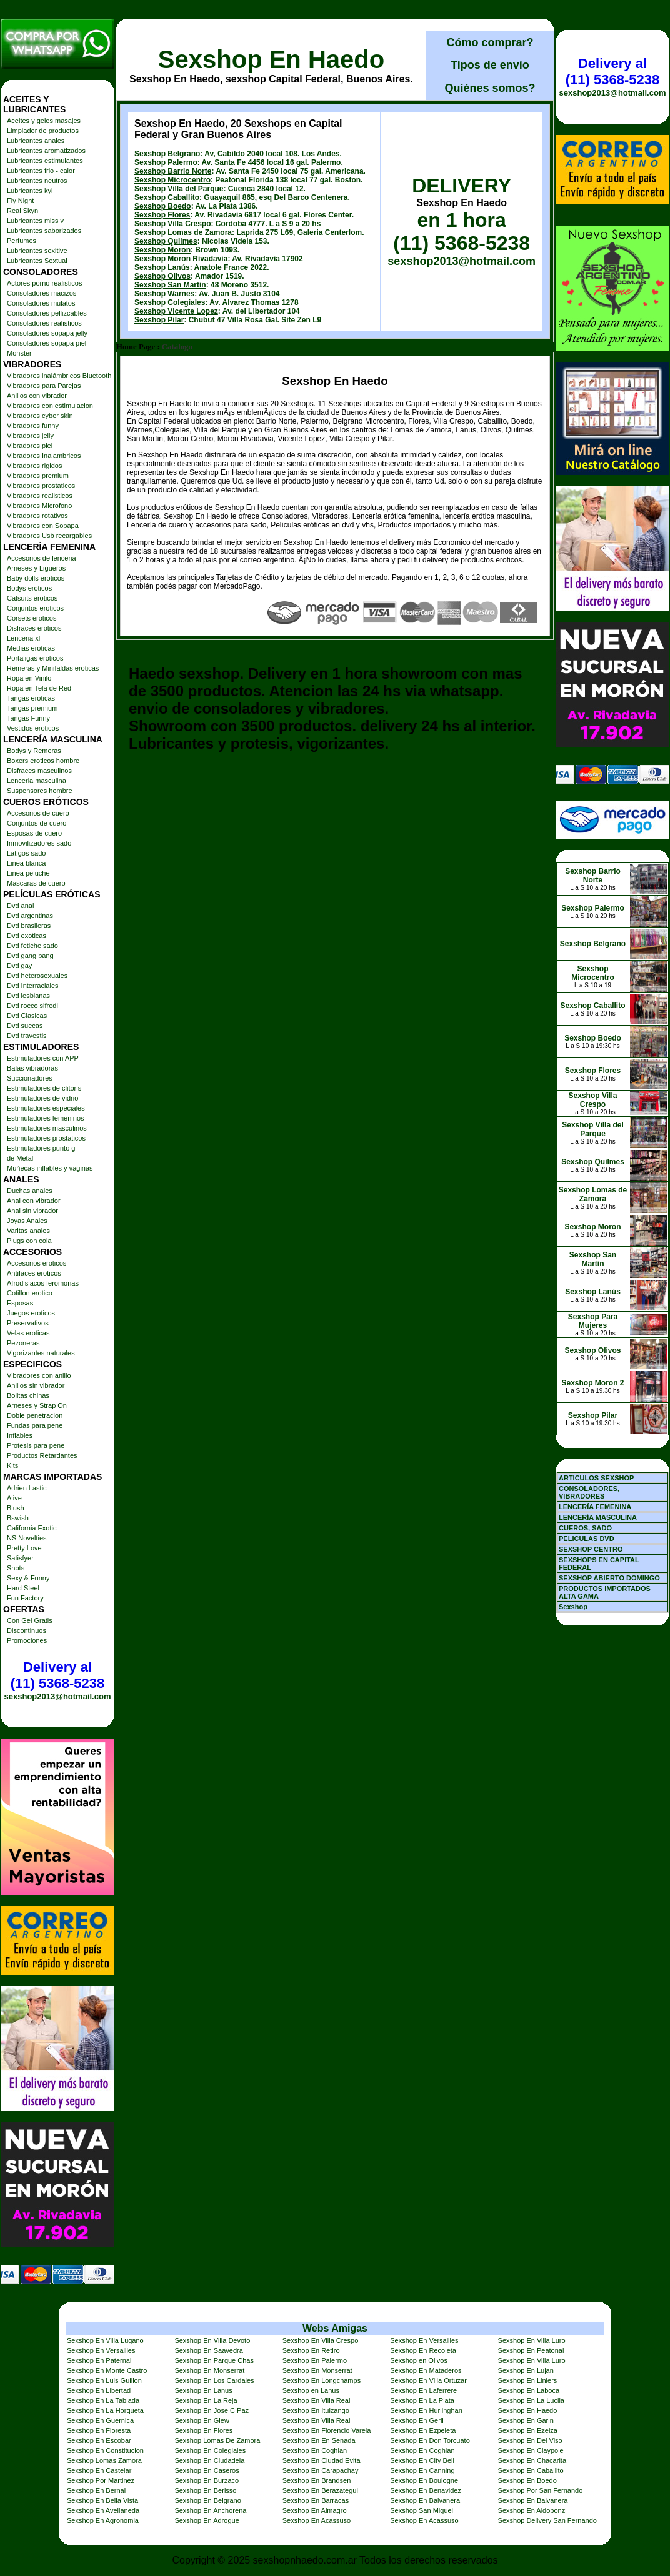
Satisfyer (20, 1558)
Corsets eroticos (31, 618)
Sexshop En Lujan (526, 2370)
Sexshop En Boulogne (424, 2480)
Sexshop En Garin (526, 2420)
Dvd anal (20, 905)
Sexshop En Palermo (314, 2360)
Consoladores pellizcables (47, 313)
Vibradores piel (29, 445)
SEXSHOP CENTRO (591, 1549)
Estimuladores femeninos (45, 1118)
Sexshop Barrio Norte (172, 171)
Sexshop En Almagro (314, 2510)
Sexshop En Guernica (100, 2420)
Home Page (135, 346)
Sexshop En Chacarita (532, 2460)
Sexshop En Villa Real (316, 2400)
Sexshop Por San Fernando (540, 2490)
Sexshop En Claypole (531, 2450)
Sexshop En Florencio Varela (326, 2430)
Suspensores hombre (39, 790)
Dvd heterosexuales (37, 975)
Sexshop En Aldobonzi (532, 2510)
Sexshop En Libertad (99, 2390)
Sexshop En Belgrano (207, 2500)
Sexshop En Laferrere (423, 2390)
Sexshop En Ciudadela (209, 2460)
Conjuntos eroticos (35, 608)
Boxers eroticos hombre (43, 760)
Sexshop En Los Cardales (214, 2380)
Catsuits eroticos (32, 598)
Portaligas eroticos (35, 658)
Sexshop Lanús (162, 267)
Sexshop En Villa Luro (532, 2340)
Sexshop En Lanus (203, 2390)
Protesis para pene (35, 1445)
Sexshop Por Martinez (100, 2480)
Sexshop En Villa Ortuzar (428, 2380)
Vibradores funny (33, 425)
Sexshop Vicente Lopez (176, 311)
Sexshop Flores (162, 215)
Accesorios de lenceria (41, 558)
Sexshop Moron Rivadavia (181, 258)
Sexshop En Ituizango (315, 2410)
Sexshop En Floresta (99, 2430)
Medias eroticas (31, 648)
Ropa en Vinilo (29, 678)
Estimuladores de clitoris (44, 1088)
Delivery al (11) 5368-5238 (57, 1675)
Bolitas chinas (28, 1395)
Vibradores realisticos (39, 495)
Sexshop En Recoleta (423, 2350)
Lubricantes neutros (37, 180)
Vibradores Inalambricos (44, 455)
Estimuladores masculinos (47, 1128)
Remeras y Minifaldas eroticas (53, 668)
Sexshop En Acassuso (316, 2520)
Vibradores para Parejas (44, 385)
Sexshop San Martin (170, 285)
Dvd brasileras (29, 925)
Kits (12, 1465)
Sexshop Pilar (159, 320)
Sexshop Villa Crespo (172, 223)
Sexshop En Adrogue (206, 2520)
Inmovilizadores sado (39, 843)
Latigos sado (26, 853)
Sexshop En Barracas (315, 2500)
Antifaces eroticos (34, 1273)
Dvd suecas (24, 1025)
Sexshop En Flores (203, 2430)
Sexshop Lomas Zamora (104, 2460)
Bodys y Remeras (34, 750)
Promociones (27, 1640)
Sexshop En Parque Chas (214, 2360)
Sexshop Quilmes (166, 241)
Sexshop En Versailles (424, 2340)
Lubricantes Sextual (37, 260)
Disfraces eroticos (34, 628)
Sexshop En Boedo (527, 2480)
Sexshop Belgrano (167, 153)
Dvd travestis (27, 1035)
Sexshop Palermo (166, 162)
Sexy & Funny (28, 1578)
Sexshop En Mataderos (425, 2370)
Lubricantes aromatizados (46, 150)
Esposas (20, 1303)
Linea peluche (28, 873)
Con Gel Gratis (29, 1620)
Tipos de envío (490, 65)
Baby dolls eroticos (35, 578)
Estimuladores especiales (46, 1108)
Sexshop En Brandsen (316, 2480)
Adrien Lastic (27, 1488)
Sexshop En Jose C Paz (211, 2410)
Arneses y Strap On (37, 1405)
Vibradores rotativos (37, 515)
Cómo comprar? (489, 42)
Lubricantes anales (35, 140)
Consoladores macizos (41, 293)
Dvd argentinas (30, 915)
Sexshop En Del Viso (530, 2440)
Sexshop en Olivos (419, 2360)
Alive (14, 1498)
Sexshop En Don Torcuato (430, 2440)
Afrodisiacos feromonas (43, 1283)
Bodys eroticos (29, 588)
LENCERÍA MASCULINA (598, 1517)
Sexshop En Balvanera (425, 2500)
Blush (15, 1508)
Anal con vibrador (34, 1200)
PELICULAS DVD (586, 1538)
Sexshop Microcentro (172, 180)
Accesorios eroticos (36, 1263)
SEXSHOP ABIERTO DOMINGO (609, 1578)
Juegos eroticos (31, 1313)
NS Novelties (27, 1538)
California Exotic (31, 1528)
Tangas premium (32, 708)
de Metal (20, 1158)
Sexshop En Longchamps (321, 2380)
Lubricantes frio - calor (41, 170)
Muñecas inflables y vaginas (50, 1168)
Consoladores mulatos (41, 303)
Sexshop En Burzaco (206, 2480)
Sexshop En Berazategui (320, 2490)
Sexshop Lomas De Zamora (217, 2440)
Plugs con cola (29, 1240)
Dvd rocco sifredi (32, 1005)
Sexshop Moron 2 (592, 1383)
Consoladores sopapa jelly (47, 333)
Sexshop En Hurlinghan (426, 2410)
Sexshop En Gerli (417, 2420)
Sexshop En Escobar (99, 2440)
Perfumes (21, 240)
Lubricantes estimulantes (45, 160)
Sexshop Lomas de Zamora (183, 232)
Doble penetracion (34, 1415)
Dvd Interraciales (33, 985)
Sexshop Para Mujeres (593, 1321)
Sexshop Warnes (164, 293)
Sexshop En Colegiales (210, 2450)
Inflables (19, 1435)
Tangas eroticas (31, 698)
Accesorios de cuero (38, 813)
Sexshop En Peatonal (531, 2350)
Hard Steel (23, 1588)
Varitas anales (28, 1230)
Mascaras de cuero (36, 883)
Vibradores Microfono (39, 505)
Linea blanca (26, 863)
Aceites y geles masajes (44, 120)
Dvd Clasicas (27, 1015)
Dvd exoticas (26, 935)
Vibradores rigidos (34, 465)
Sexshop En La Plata (422, 2400)
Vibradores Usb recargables (49, 535)
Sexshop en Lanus (310, 2390)
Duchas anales (29, 1190)
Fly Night (20, 200)
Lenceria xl (23, 638)
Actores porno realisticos (44, 283)
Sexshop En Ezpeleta (423, 2430)
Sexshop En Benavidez (425, 2490)
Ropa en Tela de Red (39, 688)
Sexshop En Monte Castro (107, 2370)
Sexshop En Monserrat (209, 2370)
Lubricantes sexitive (37, 250)
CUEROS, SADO (585, 1528)
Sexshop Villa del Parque (179, 188)
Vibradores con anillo (39, 1375)
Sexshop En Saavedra (208, 2350)
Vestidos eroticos (33, 728)
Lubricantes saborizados (44, 230)
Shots (15, 1568)
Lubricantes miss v (35, 220)
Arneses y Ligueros (36, 568)
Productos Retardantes (42, 1455)
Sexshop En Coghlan (314, 2450)
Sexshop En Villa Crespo (320, 2340)
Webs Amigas (335, 2328)
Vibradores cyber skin (40, 415)
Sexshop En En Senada (319, 2440)
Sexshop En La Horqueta (105, 2410)
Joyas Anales (27, 1220)
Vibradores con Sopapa (43, 525)
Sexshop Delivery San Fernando (547, 2520)
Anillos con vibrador (37, 395)
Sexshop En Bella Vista (102, 2500)
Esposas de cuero (34, 833)
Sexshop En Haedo (271, 59)
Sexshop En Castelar (99, 2470)
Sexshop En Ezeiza (528, 2430)
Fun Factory (25, 1598)
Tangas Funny (28, 718)
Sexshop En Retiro (311, 2350)
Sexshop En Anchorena (210, 2510)
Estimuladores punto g (41, 1148)
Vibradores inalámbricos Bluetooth (59, 375)
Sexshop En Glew (201, 2420)
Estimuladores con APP (43, 1058)
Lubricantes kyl (29, 190)
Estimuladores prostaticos (46, 1138)
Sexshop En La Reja (205, 2400)
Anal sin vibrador (32, 1210)
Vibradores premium (38, 475)
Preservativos (28, 1323)
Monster (19, 353)
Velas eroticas (28, 1333)
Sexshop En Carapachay (320, 2470)
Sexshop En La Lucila (531, 2400)
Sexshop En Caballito (531, 2470)
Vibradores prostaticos (41, 485)
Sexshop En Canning (422, 2470)
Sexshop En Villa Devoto (212, 2340)
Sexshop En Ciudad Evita (321, 2460)
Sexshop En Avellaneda (103, 2510)
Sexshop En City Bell (422, 2460)
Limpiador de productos (43, 130)
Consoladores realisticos (44, 323)
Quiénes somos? (489, 88)
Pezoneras (23, 1343)
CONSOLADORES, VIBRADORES (589, 1492)
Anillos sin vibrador (35, 1385)
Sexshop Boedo (162, 206)
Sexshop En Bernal (96, 2490)
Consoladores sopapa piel (46, 343)
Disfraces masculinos (39, 770)
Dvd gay (19, 965)
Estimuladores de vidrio (42, 1098)
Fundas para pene (34, 1425)
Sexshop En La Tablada (103, 2400)
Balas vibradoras (32, 1068)
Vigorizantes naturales (41, 1353)
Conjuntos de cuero (36, 823)
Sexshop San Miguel (421, 2510)
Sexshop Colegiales (169, 302)
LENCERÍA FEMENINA (595, 1506)
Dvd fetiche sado (32, 945)
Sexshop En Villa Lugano (105, 2340)
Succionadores (29, 1078)
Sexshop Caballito (166, 197)
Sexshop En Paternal (99, 2360)
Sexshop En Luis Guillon (104, 2380)
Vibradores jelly (30, 435)
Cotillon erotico (29, 1293)
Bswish (18, 1518)
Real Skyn (22, 210)
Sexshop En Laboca (528, 2390)
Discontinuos (26, 1630)
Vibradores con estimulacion (50, 405)
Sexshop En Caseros (206, 2470)
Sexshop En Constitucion (105, 2450)
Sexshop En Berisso (205, 2490)
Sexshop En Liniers (528, 2380)
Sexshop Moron (162, 250)
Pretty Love (24, 1548)
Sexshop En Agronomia (103, 2520)
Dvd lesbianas (28, 995)
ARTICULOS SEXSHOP (596, 1478)
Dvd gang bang (30, 955)
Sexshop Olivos (162, 276)
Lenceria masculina (36, 780)
